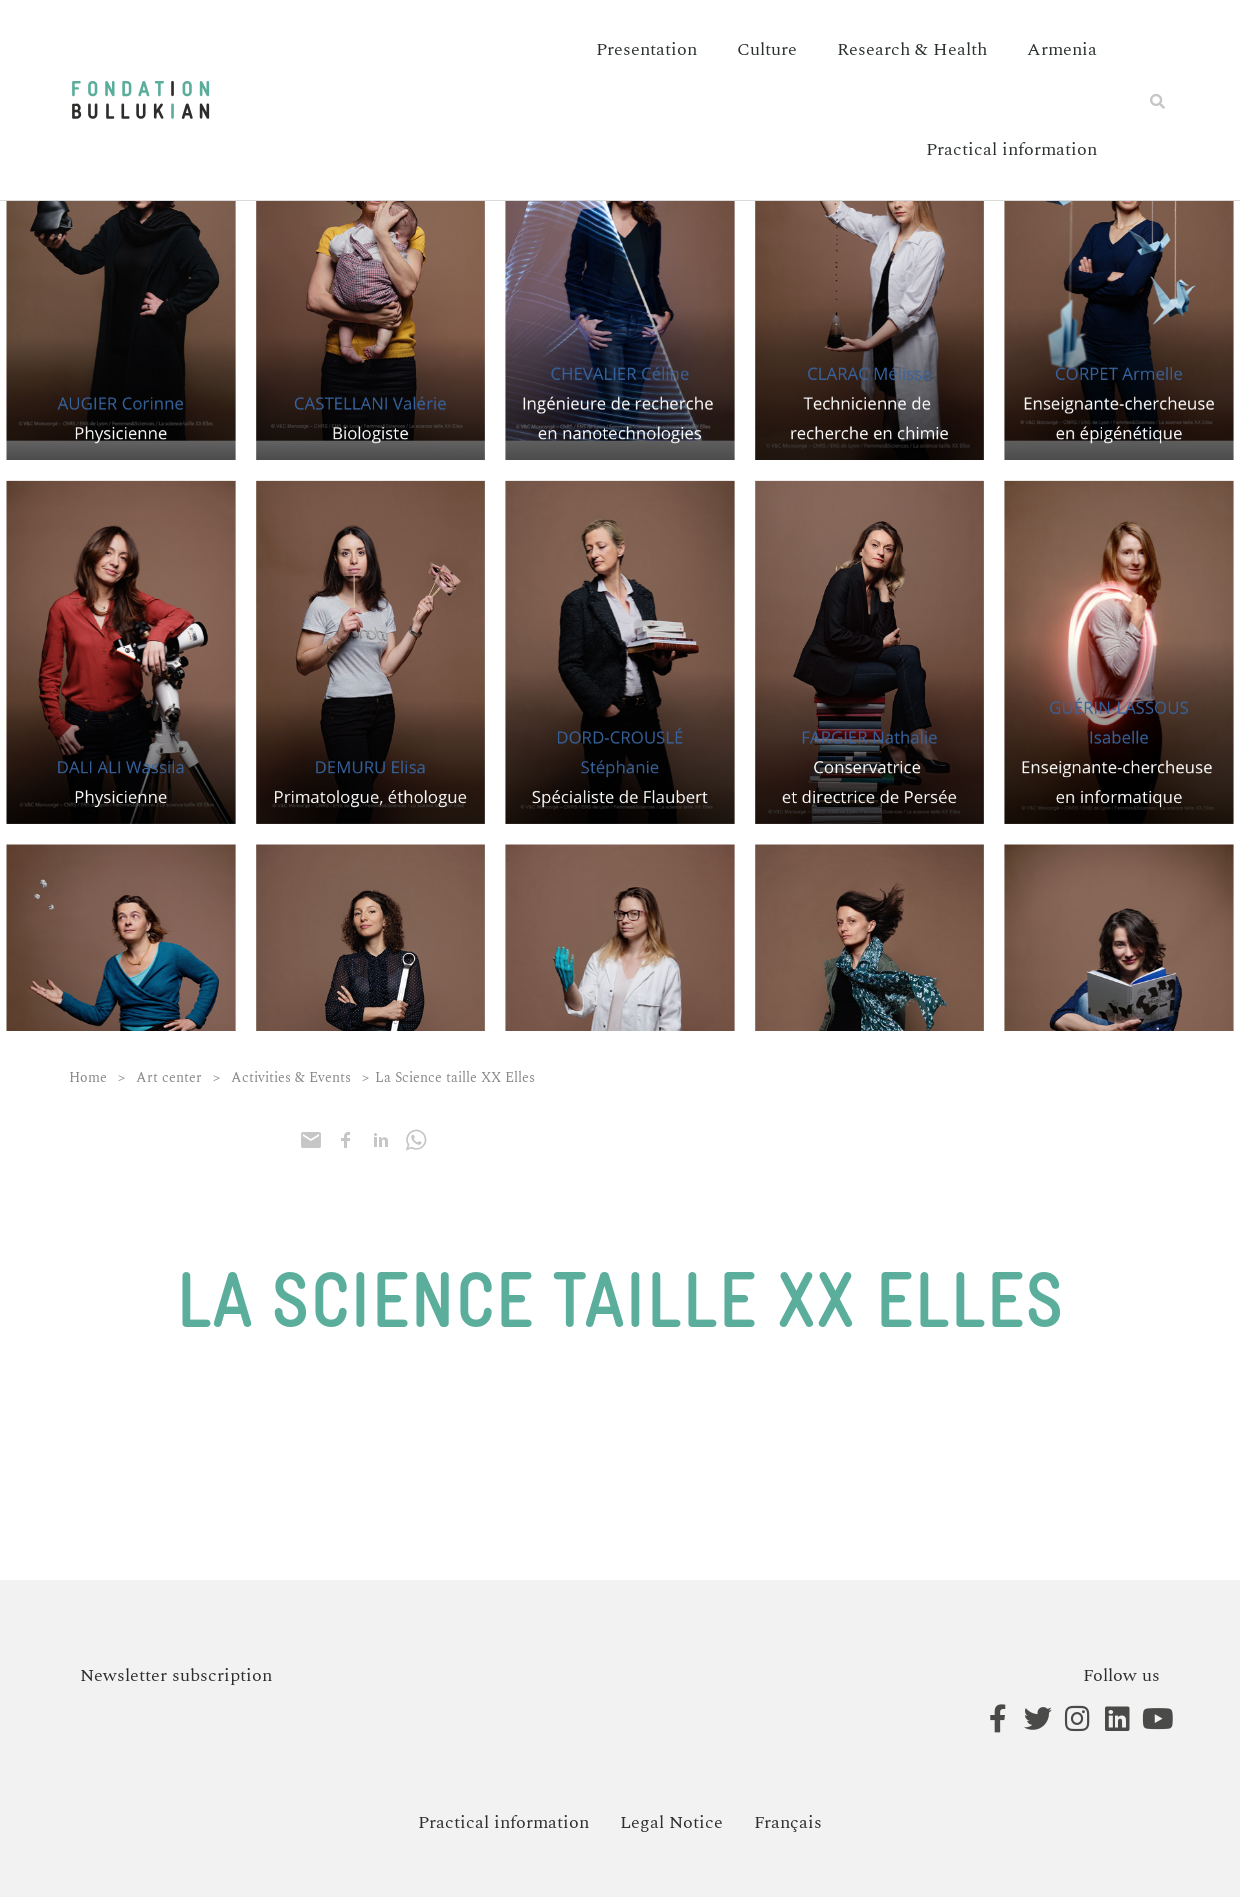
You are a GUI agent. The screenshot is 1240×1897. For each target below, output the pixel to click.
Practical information (1011, 149)
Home (88, 1077)
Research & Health (912, 49)
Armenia (1062, 49)
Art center (169, 1077)
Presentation (646, 49)
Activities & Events (291, 1077)
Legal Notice (671, 1822)
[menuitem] (788, 1823)
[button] (1158, 101)
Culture (767, 49)
